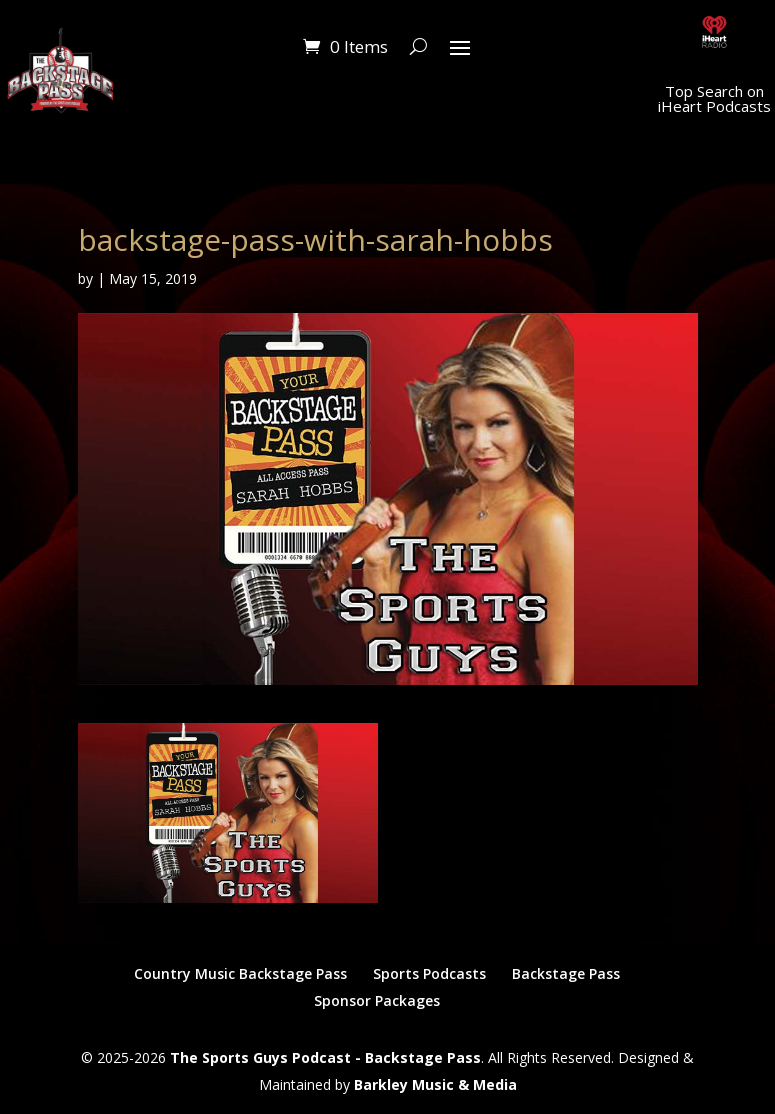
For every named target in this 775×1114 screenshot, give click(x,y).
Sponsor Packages (377, 1000)
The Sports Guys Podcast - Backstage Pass (325, 1057)
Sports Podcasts (429, 973)
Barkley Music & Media (435, 1084)
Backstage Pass (566, 973)
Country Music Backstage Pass (240, 973)
